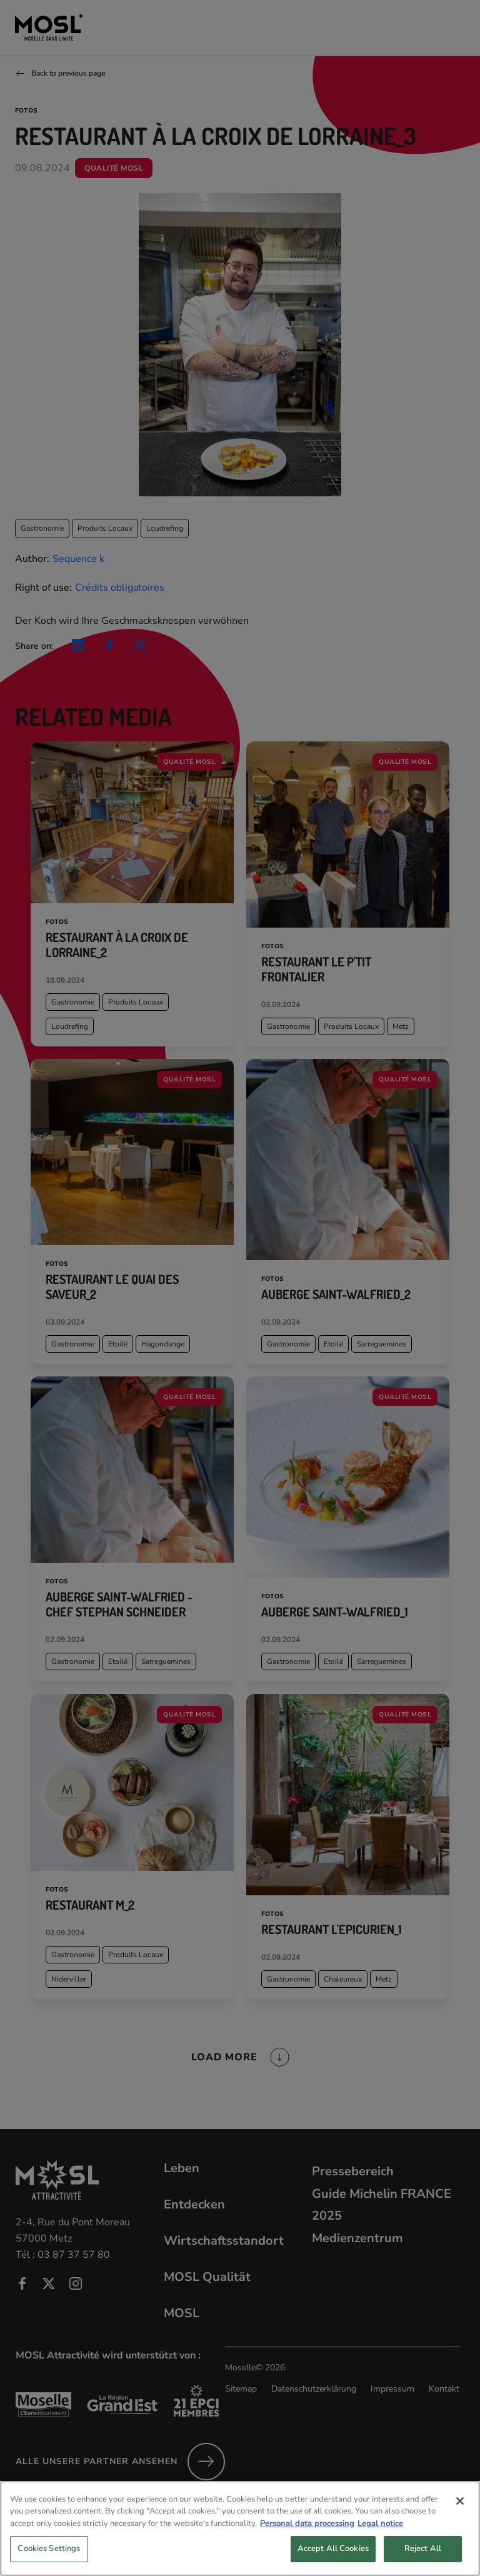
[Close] (460, 2516)
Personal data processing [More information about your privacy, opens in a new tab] (307, 2538)
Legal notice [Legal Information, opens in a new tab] (380, 2538)
